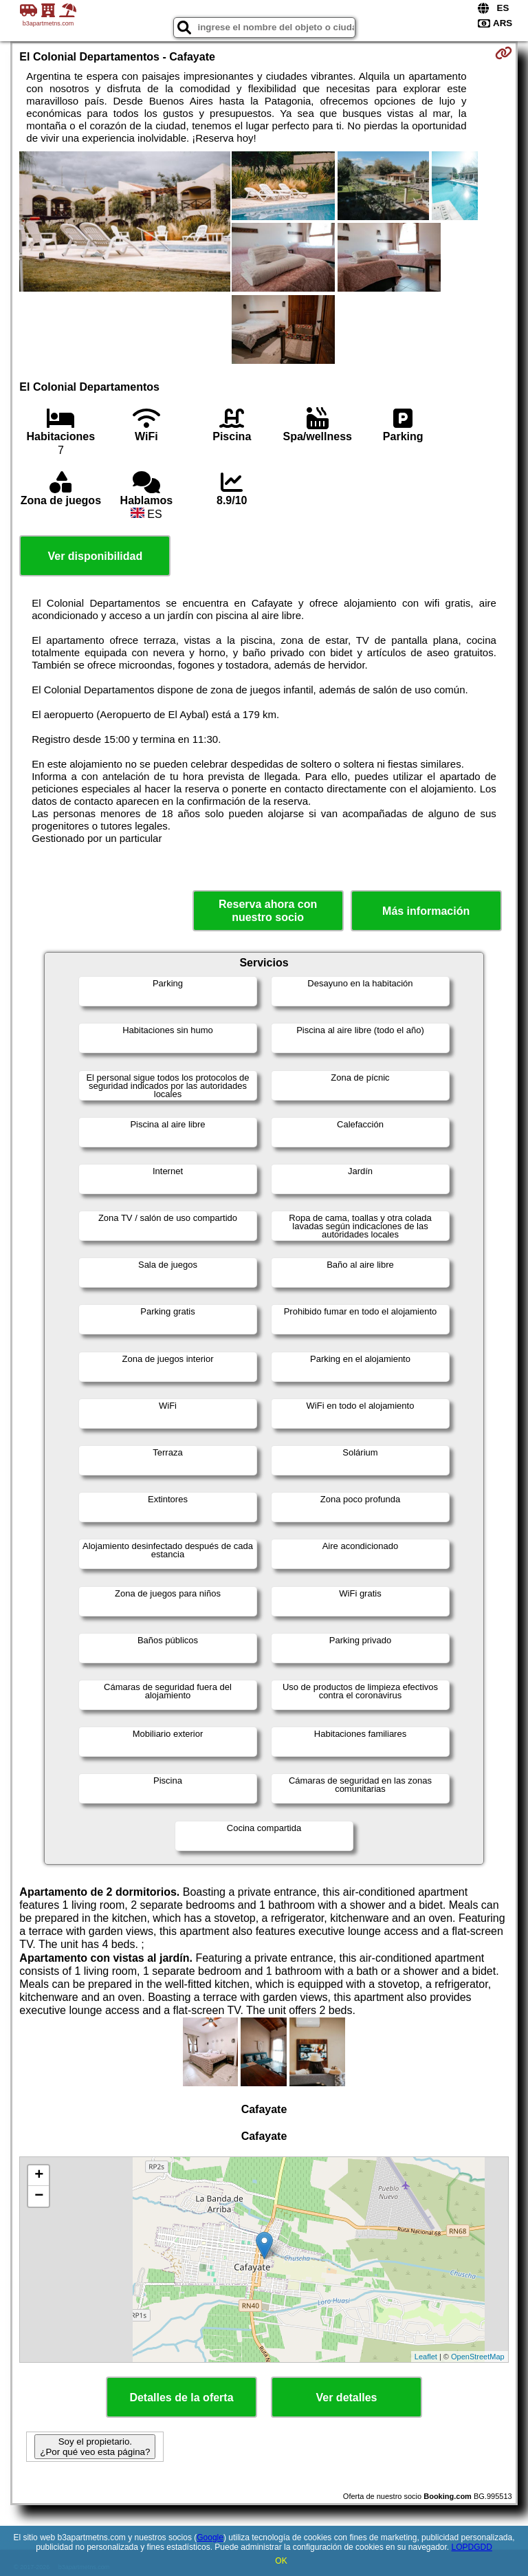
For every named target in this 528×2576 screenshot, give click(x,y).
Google (210, 2537)
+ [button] (38, 2175)
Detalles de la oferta (181, 2397)
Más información (426, 911)
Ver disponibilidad (94, 556)
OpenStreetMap (478, 2356)
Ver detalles (346, 2397)
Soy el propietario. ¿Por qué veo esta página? (95, 2446)
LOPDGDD (472, 2547)
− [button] (38, 2196)
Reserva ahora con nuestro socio (268, 910)
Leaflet (426, 2356)
